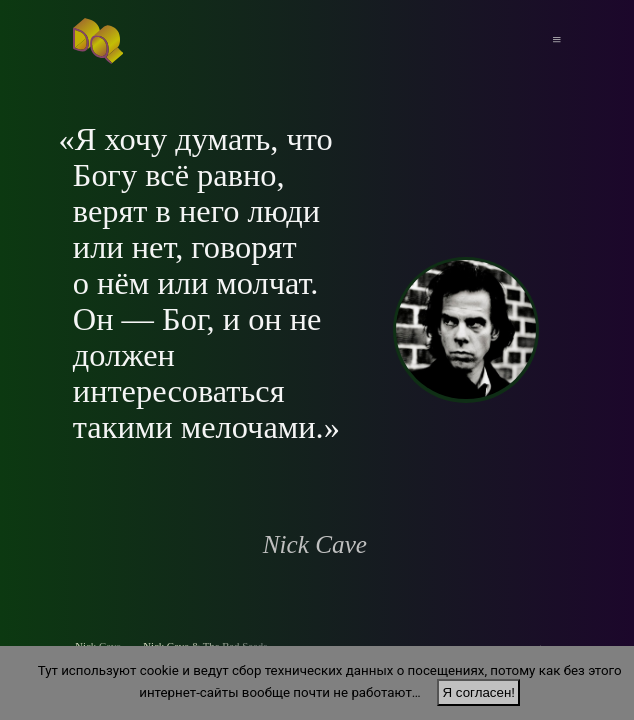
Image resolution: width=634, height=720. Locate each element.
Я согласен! (479, 692)
